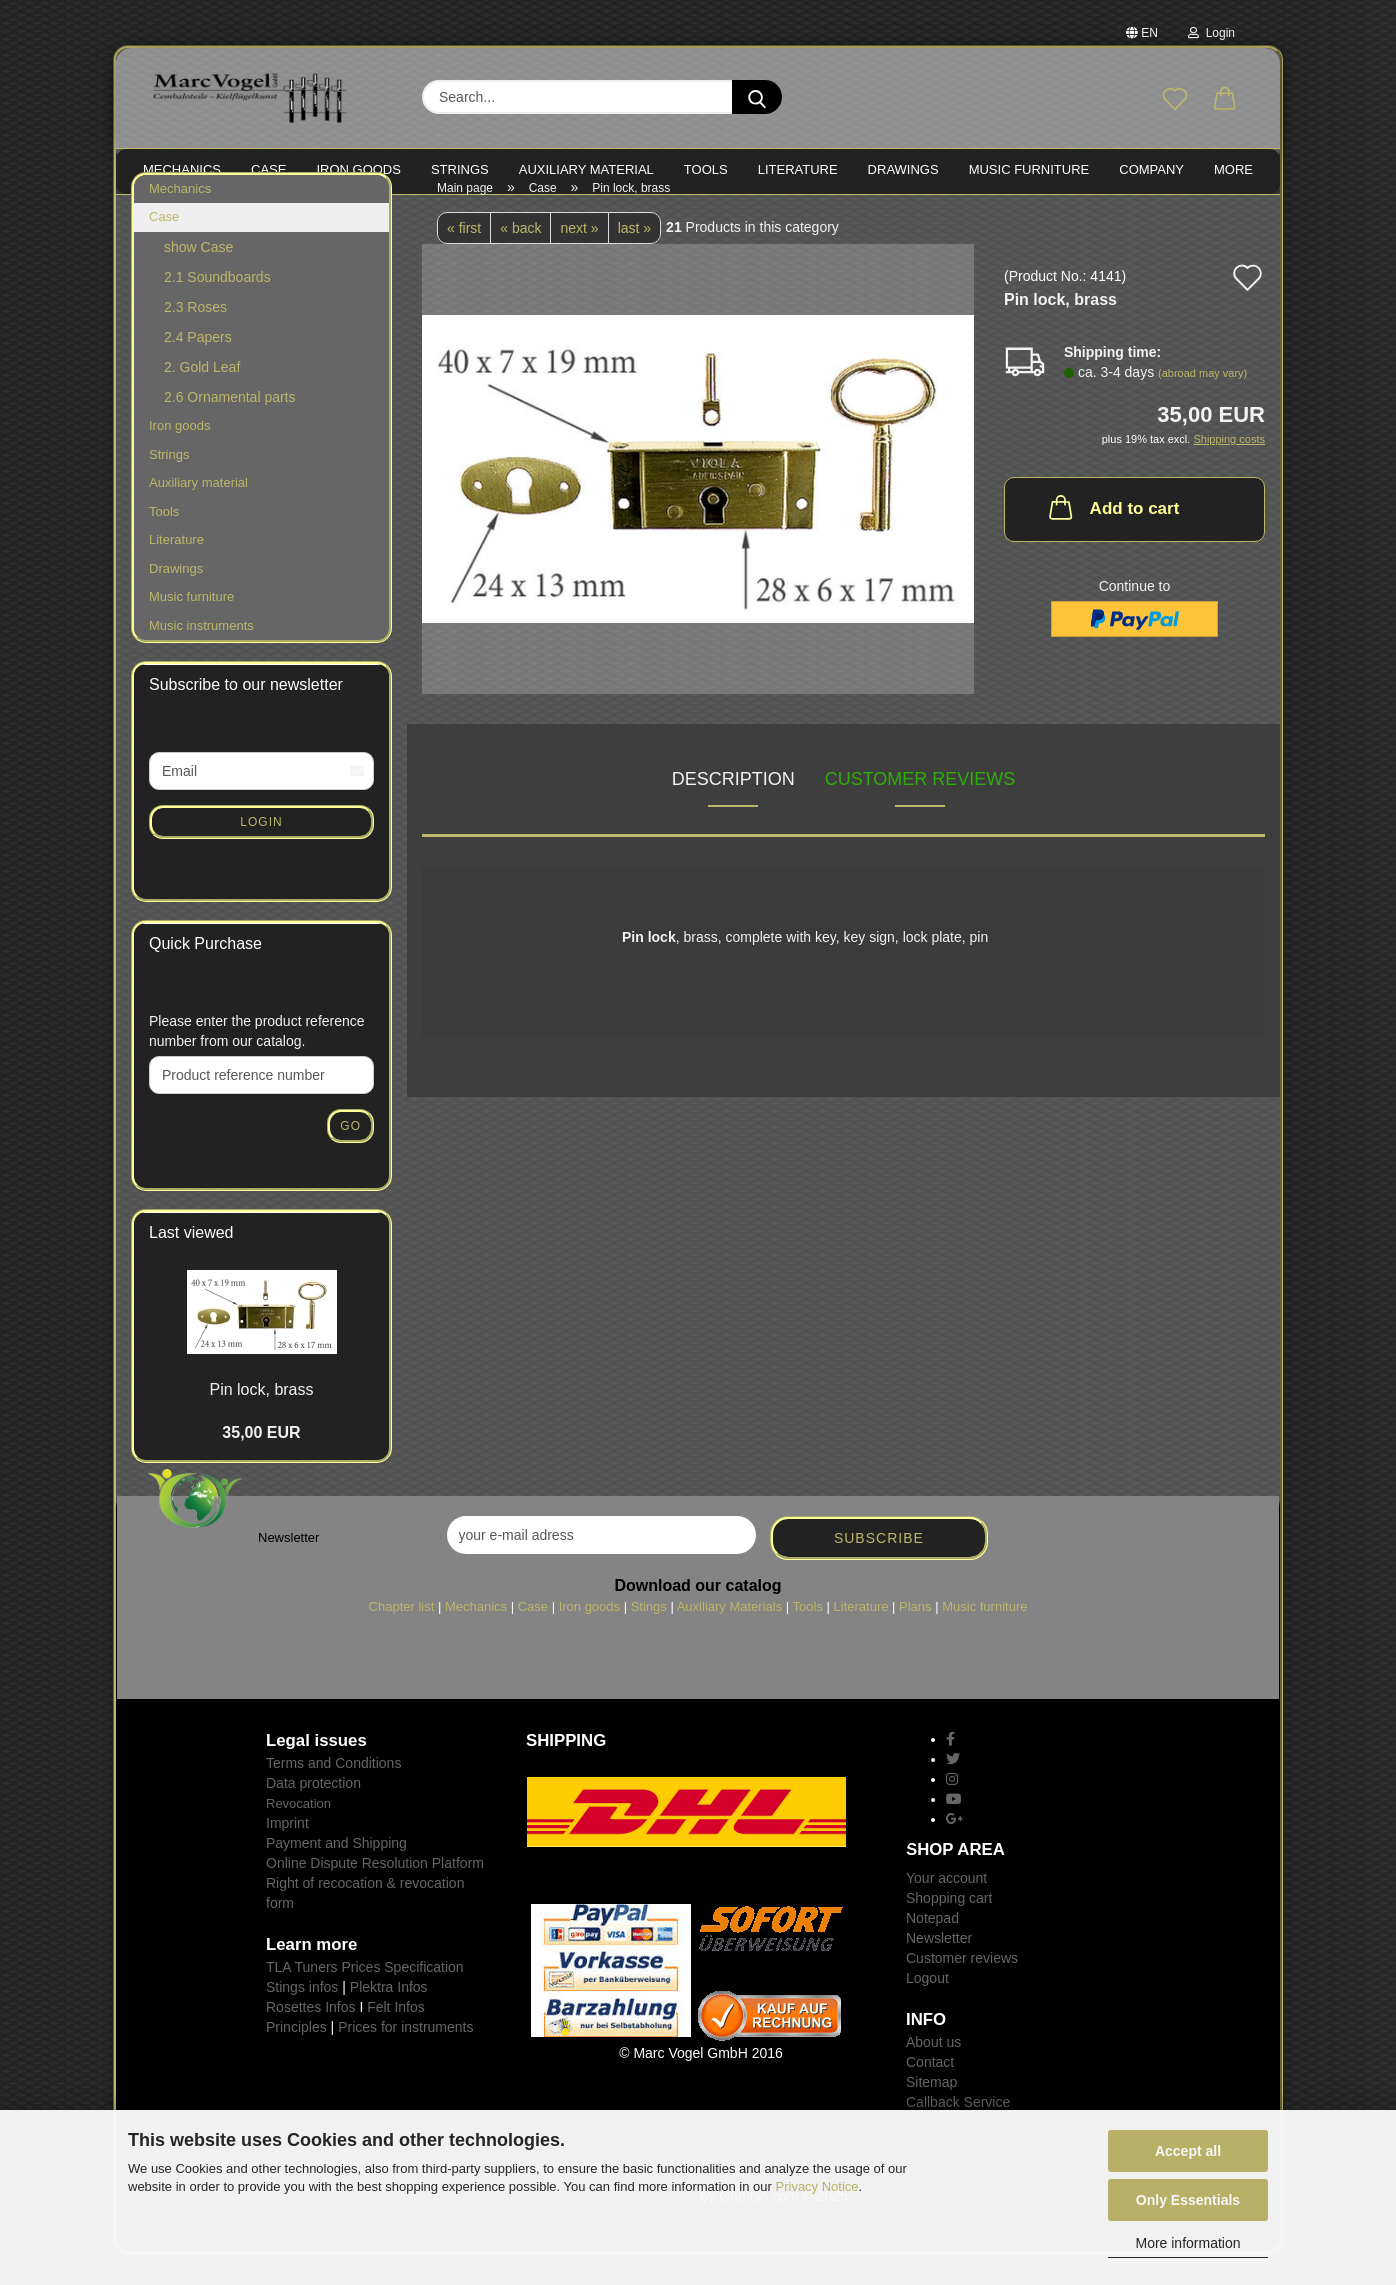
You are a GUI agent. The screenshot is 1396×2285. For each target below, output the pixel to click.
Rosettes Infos (311, 2038)
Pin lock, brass (261, 1420)
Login (1211, 33)
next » (579, 259)
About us (933, 2073)
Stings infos (302, 2018)
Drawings (903, 169)
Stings (649, 1637)
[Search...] (757, 97)
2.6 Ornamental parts (230, 428)
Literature (176, 570)
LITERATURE (798, 169)
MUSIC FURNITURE (1029, 169)
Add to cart (1112, 538)
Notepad (932, 1949)
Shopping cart (949, 1929)
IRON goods (358, 169)
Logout (927, 2009)
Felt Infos (396, 2038)
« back (520, 259)
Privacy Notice (817, 2186)
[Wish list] (1175, 100)
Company (1151, 169)
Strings (169, 485)
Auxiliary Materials (729, 1637)
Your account (946, 1909)
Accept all (1188, 2151)
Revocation (298, 1834)
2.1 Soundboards (217, 308)
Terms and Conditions (333, 1794)
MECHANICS (182, 169)
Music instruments (201, 656)
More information (1187, 2243)
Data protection (313, 1814)
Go (350, 1157)
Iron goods (179, 456)
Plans (915, 1637)
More (1233, 169)
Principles (296, 2058)
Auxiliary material (586, 169)
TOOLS (706, 169)
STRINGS (460, 169)
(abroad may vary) (1202, 404)
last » (634, 259)
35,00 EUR (261, 1463)
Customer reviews (920, 810)
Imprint (287, 1854)
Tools (164, 542)
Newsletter (939, 1969)
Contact (930, 2093)
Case (164, 248)
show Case (198, 278)
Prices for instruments (405, 2058)
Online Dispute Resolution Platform (375, 1894)
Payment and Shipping (336, 1874)
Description (733, 810)
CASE (268, 169)
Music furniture (191, 628)
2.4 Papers (198, 368)
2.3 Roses (195, 338)
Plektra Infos (389, 2018)
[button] (1225, 100)
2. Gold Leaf (202, 398)
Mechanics (180, 219)
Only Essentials (1188, 2200)
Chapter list (402, 1637)
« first (464, 259)
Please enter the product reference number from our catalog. (257, 1062)
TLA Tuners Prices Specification (365, 1998)
